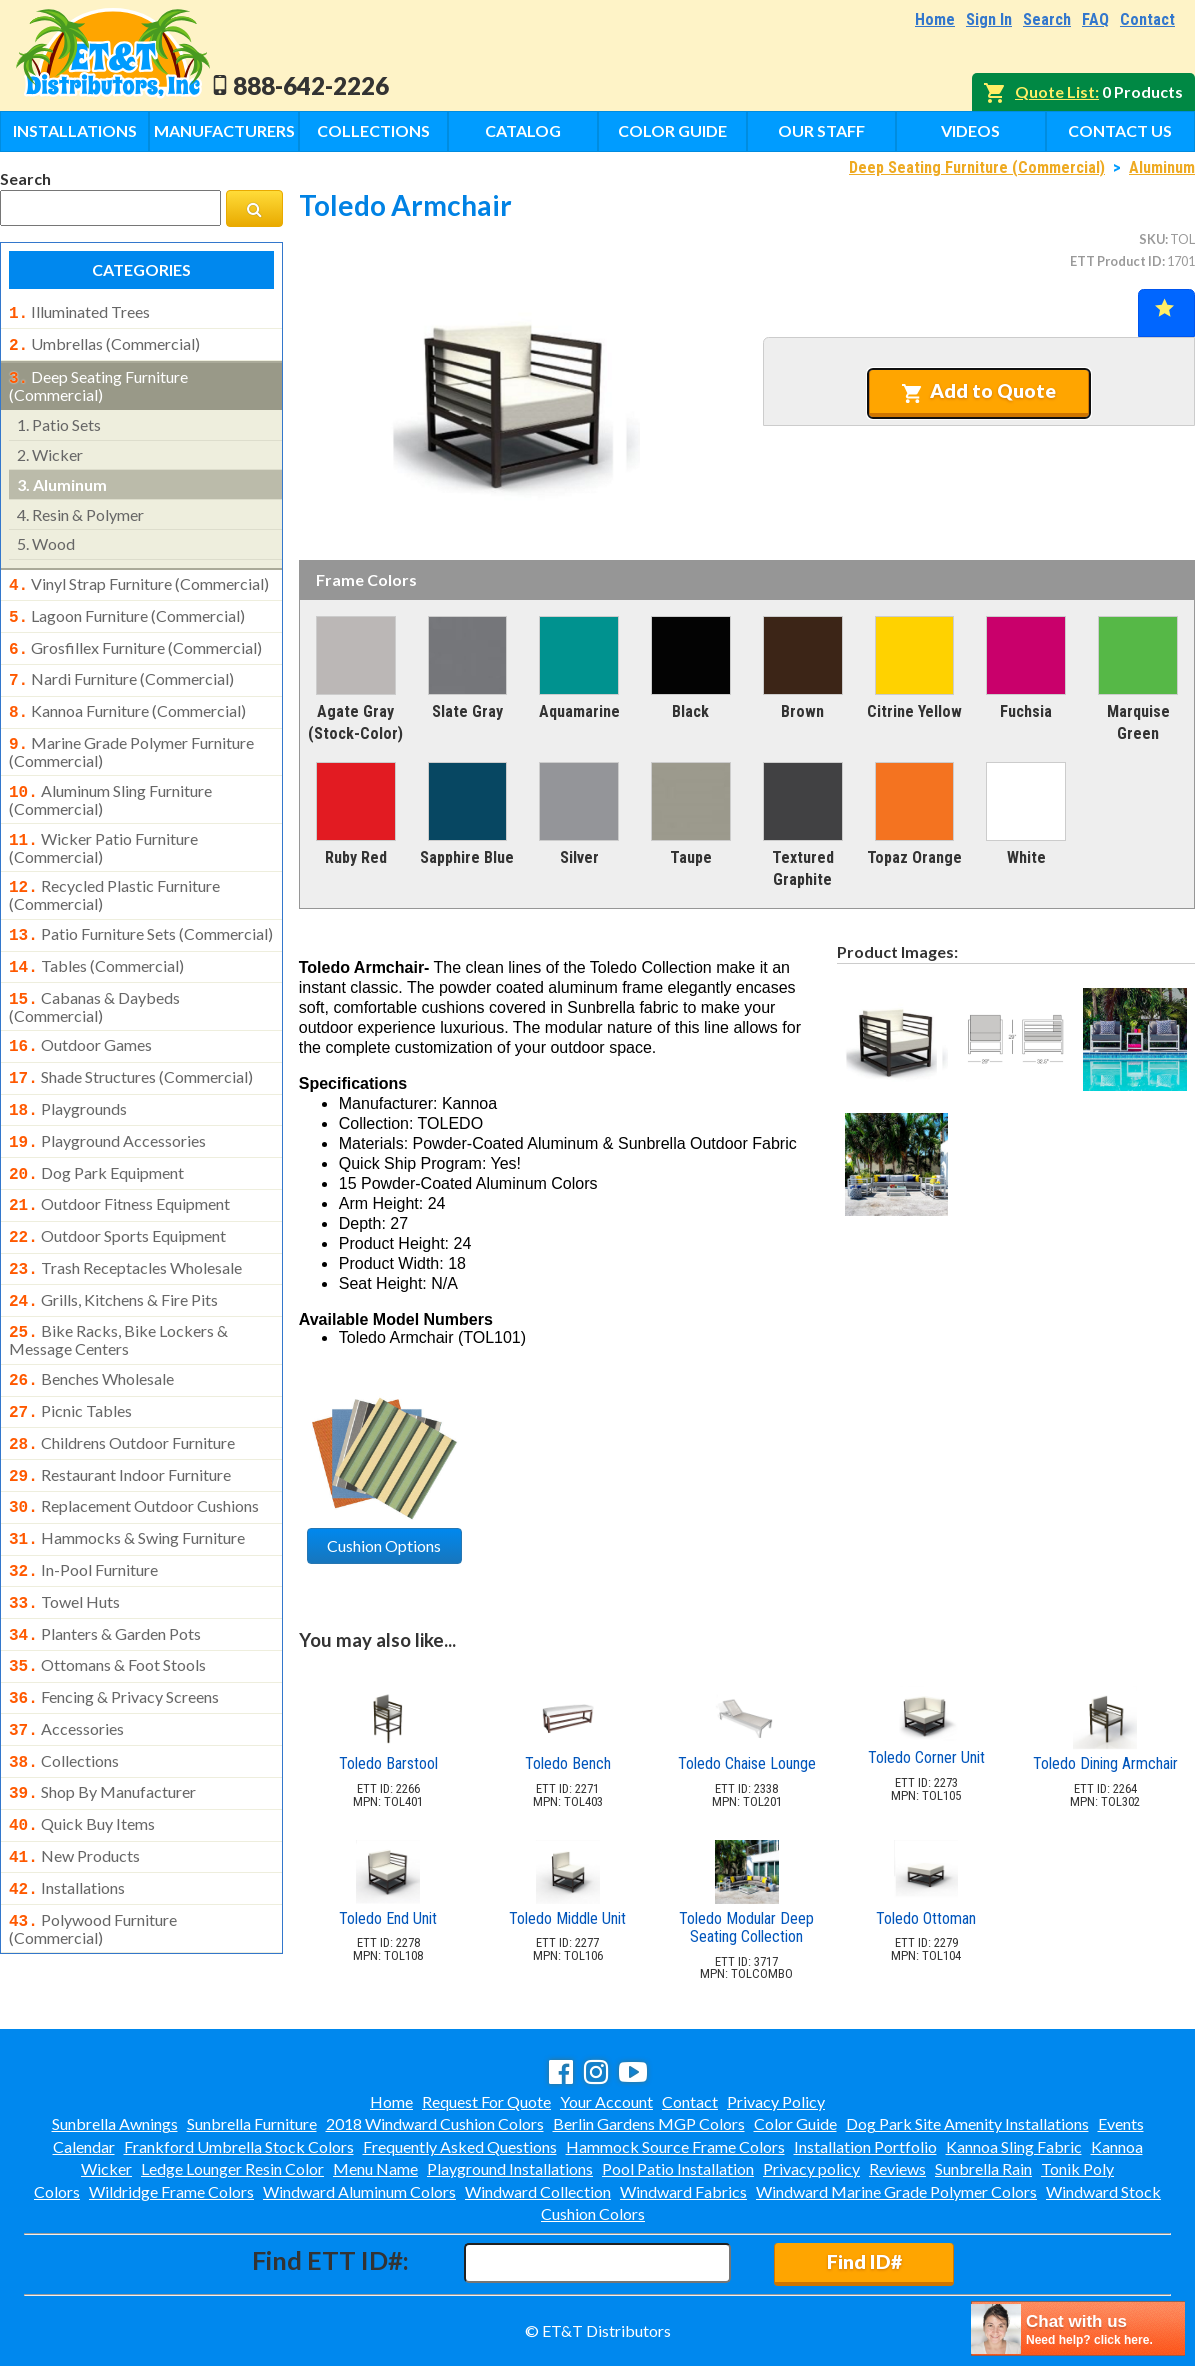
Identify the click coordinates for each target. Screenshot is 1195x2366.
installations (67, 1806)
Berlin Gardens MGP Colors (649, 2123)
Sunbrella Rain (983, 2168)
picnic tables (70, 1359)
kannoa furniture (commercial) (127, 697)
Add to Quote (978, 391)
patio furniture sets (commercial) (141, 910)
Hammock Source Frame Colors (675, 2146)
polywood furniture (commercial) (93, 1843)
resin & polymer (80, 508)
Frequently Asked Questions (460, 2146)
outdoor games (80, 1015)
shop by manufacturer (102, 1716)
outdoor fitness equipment (119, 1164)
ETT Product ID (1116, 261)
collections (64, 1687)
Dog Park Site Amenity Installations (967, 2123)
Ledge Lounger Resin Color (232, 2168)
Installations (75, 130)
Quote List (1055, 91)
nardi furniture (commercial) (121, 667)
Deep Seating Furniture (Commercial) (977, 167)
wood (46, 537)
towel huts (64, 1538)
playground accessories (107, 1105)
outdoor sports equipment (117, 1194)
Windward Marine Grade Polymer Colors (896, 2191)
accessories (66, 1657)
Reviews (897, 2168)
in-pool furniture (83, 1508)
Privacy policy (811, 2168)
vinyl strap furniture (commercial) (139, 578)
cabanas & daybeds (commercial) (94, 977)
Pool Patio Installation (678, 2168)
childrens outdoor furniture (122, 1389)
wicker (50, 448)
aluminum (62, 478)
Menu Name (375, 2168)
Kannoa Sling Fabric (1014, 2146)
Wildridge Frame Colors (171, 2191)
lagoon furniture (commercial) (127, 608)
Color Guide (672, 130)
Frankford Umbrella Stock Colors (239, 2146)
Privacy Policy (776, 2101)
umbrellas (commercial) (104, 342)
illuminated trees (79, 312)
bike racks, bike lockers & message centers (118, 1290)
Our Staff (821, 130)
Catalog (523, 130)
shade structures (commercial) (131, 1045)
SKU (1152, 239)
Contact (1147, 19)
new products (74, 1776)
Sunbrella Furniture (252, 2123)
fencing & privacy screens (114, 1627)
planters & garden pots (105, 1568)
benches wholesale (91, 1329)
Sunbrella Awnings (115, 2123)
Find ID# (864, 2261)
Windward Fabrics (683, 2191)
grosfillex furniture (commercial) (135, 638)
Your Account (606, 2101)
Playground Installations (510, 2168)
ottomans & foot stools (107, 1597)
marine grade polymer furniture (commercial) (131, 734)
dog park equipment (96, 1135)
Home (935, 19)
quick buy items (82, 1746)
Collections (373, 130)
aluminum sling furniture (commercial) (110, 780)
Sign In (989, 19)
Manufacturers (224, 130)
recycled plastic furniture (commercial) (114, 871)
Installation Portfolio (865, 2146)
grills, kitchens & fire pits (113, 1254)
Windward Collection (538, 2191)
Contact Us (1120, 130)
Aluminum (1162, 167)
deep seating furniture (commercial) (98, 380)
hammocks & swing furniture (127, 1478)
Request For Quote (486, 2101)
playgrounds (68, 1075)
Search (1047, 19)
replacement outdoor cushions (134, 1448)
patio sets (59, 418)
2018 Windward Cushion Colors (435, 2123)
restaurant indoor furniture (120, 1419)
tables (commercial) (96, 940)
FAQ (1095, 19)
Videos (970, 130)
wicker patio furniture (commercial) (103, 826)
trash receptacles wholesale (125, 1224)
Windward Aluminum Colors (359, 2191)
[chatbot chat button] (1078, 2328)
